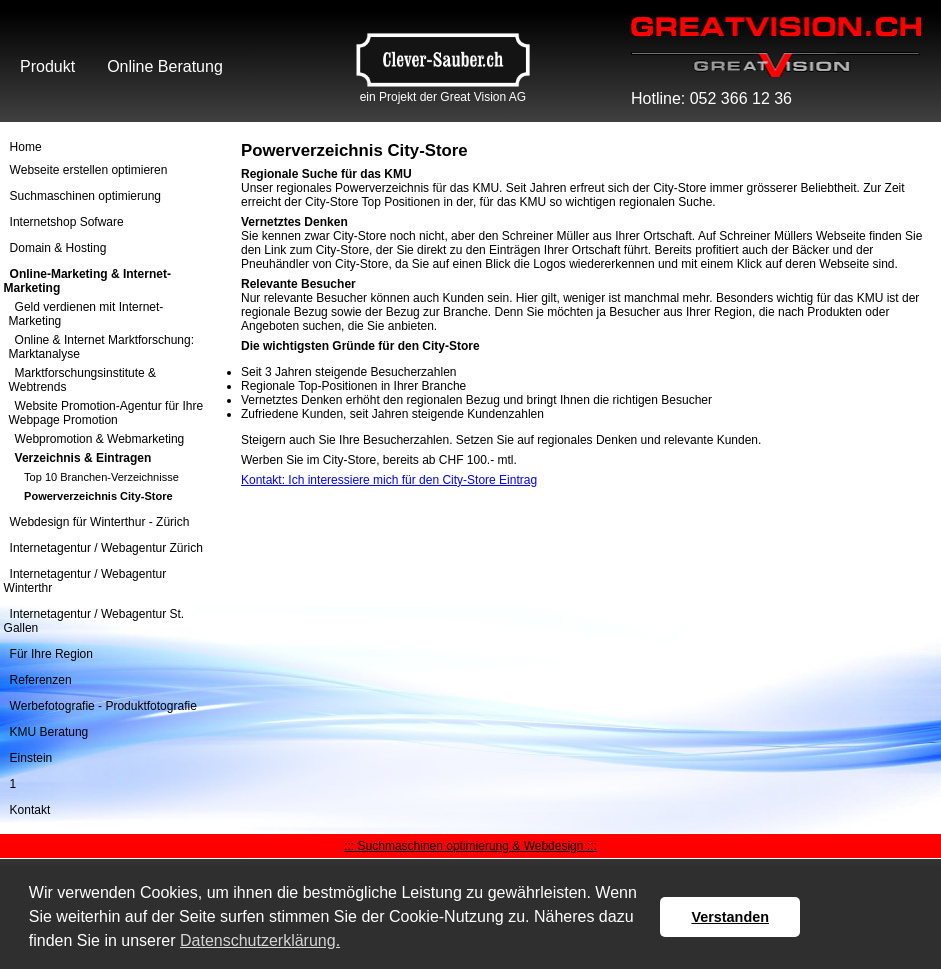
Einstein (31, 758)
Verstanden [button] (730, 917)
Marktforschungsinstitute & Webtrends (82, 380)
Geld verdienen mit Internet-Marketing (86, 314)
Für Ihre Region (51, 654)
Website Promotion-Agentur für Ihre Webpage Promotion (106, 413)
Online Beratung (165, 66)
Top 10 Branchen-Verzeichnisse (101, 476)
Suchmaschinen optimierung (85, 196)
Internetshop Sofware (67, 222)
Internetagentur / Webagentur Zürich (106, 548)
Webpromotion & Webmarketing (100, 439)
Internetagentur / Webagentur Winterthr (85, 581)
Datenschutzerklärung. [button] (260, 940)
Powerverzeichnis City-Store (98, 495)
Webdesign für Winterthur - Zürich (100, 522)
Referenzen (41, 680)
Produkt (47, 66)
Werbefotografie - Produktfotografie (103, 706)
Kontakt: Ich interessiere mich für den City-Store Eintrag (389, 480)
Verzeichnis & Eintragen (83, 458)
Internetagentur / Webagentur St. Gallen (94, 621)
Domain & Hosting (58, 248)
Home (26, 147)
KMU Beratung (49, 732)
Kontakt (30, 810)
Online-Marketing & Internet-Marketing (87, 281)
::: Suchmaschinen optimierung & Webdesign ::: (470, 846)
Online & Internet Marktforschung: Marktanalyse (101, 347)
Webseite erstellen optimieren (89, 170)
